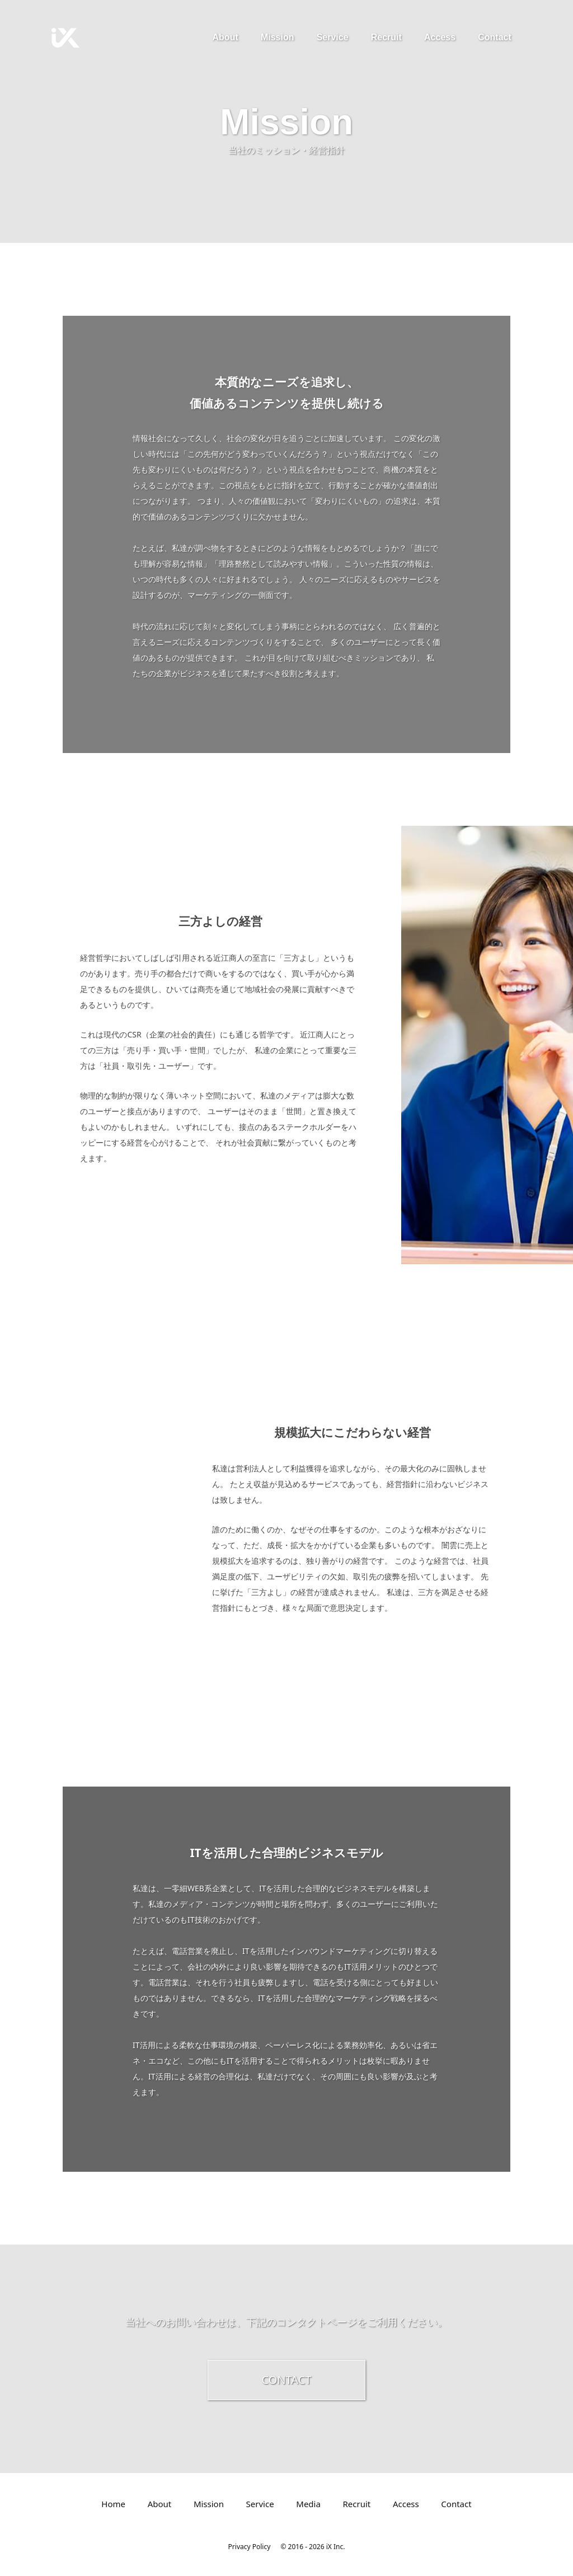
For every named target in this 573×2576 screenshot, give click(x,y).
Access (439, 37)
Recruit (386, 37)
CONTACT (287, 2379)
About (225, 37)
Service (333, 37)
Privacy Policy (249, 2546)
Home (113, 2503)
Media (308, 2503)
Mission (277, 37)
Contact (494, 37)
